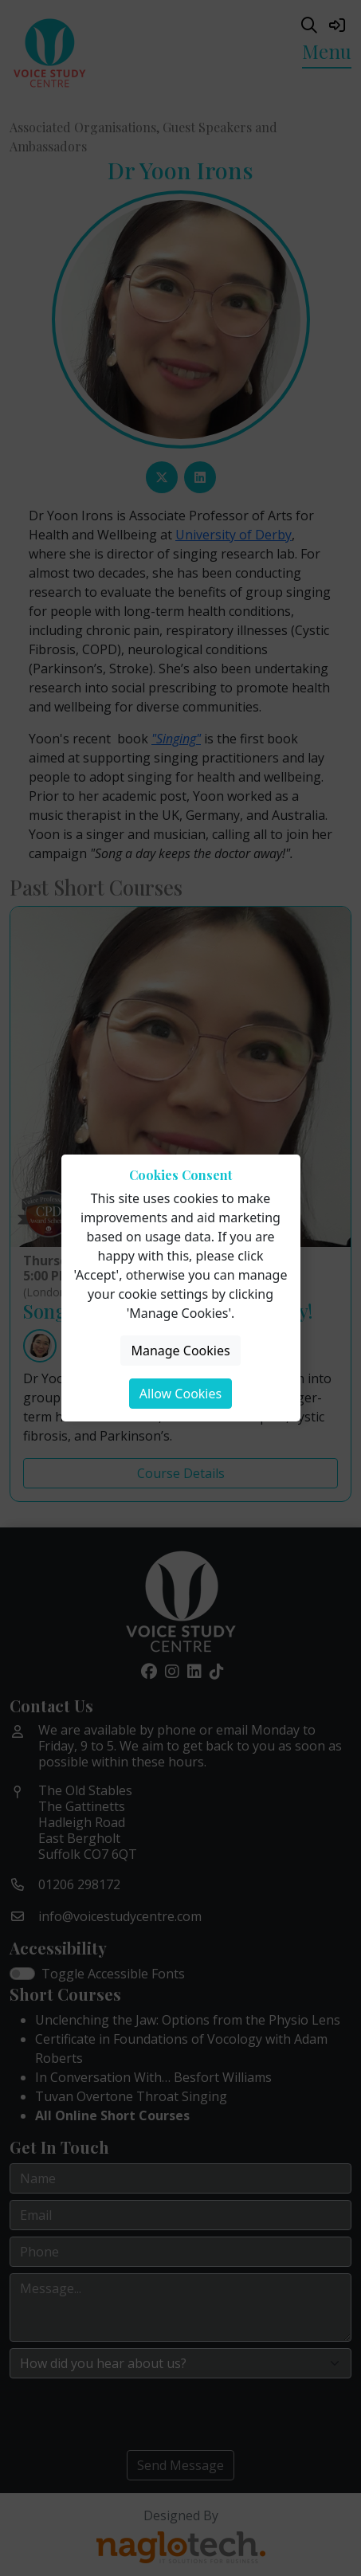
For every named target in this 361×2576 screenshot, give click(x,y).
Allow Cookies (180, 1393)
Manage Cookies (180, 1350)
